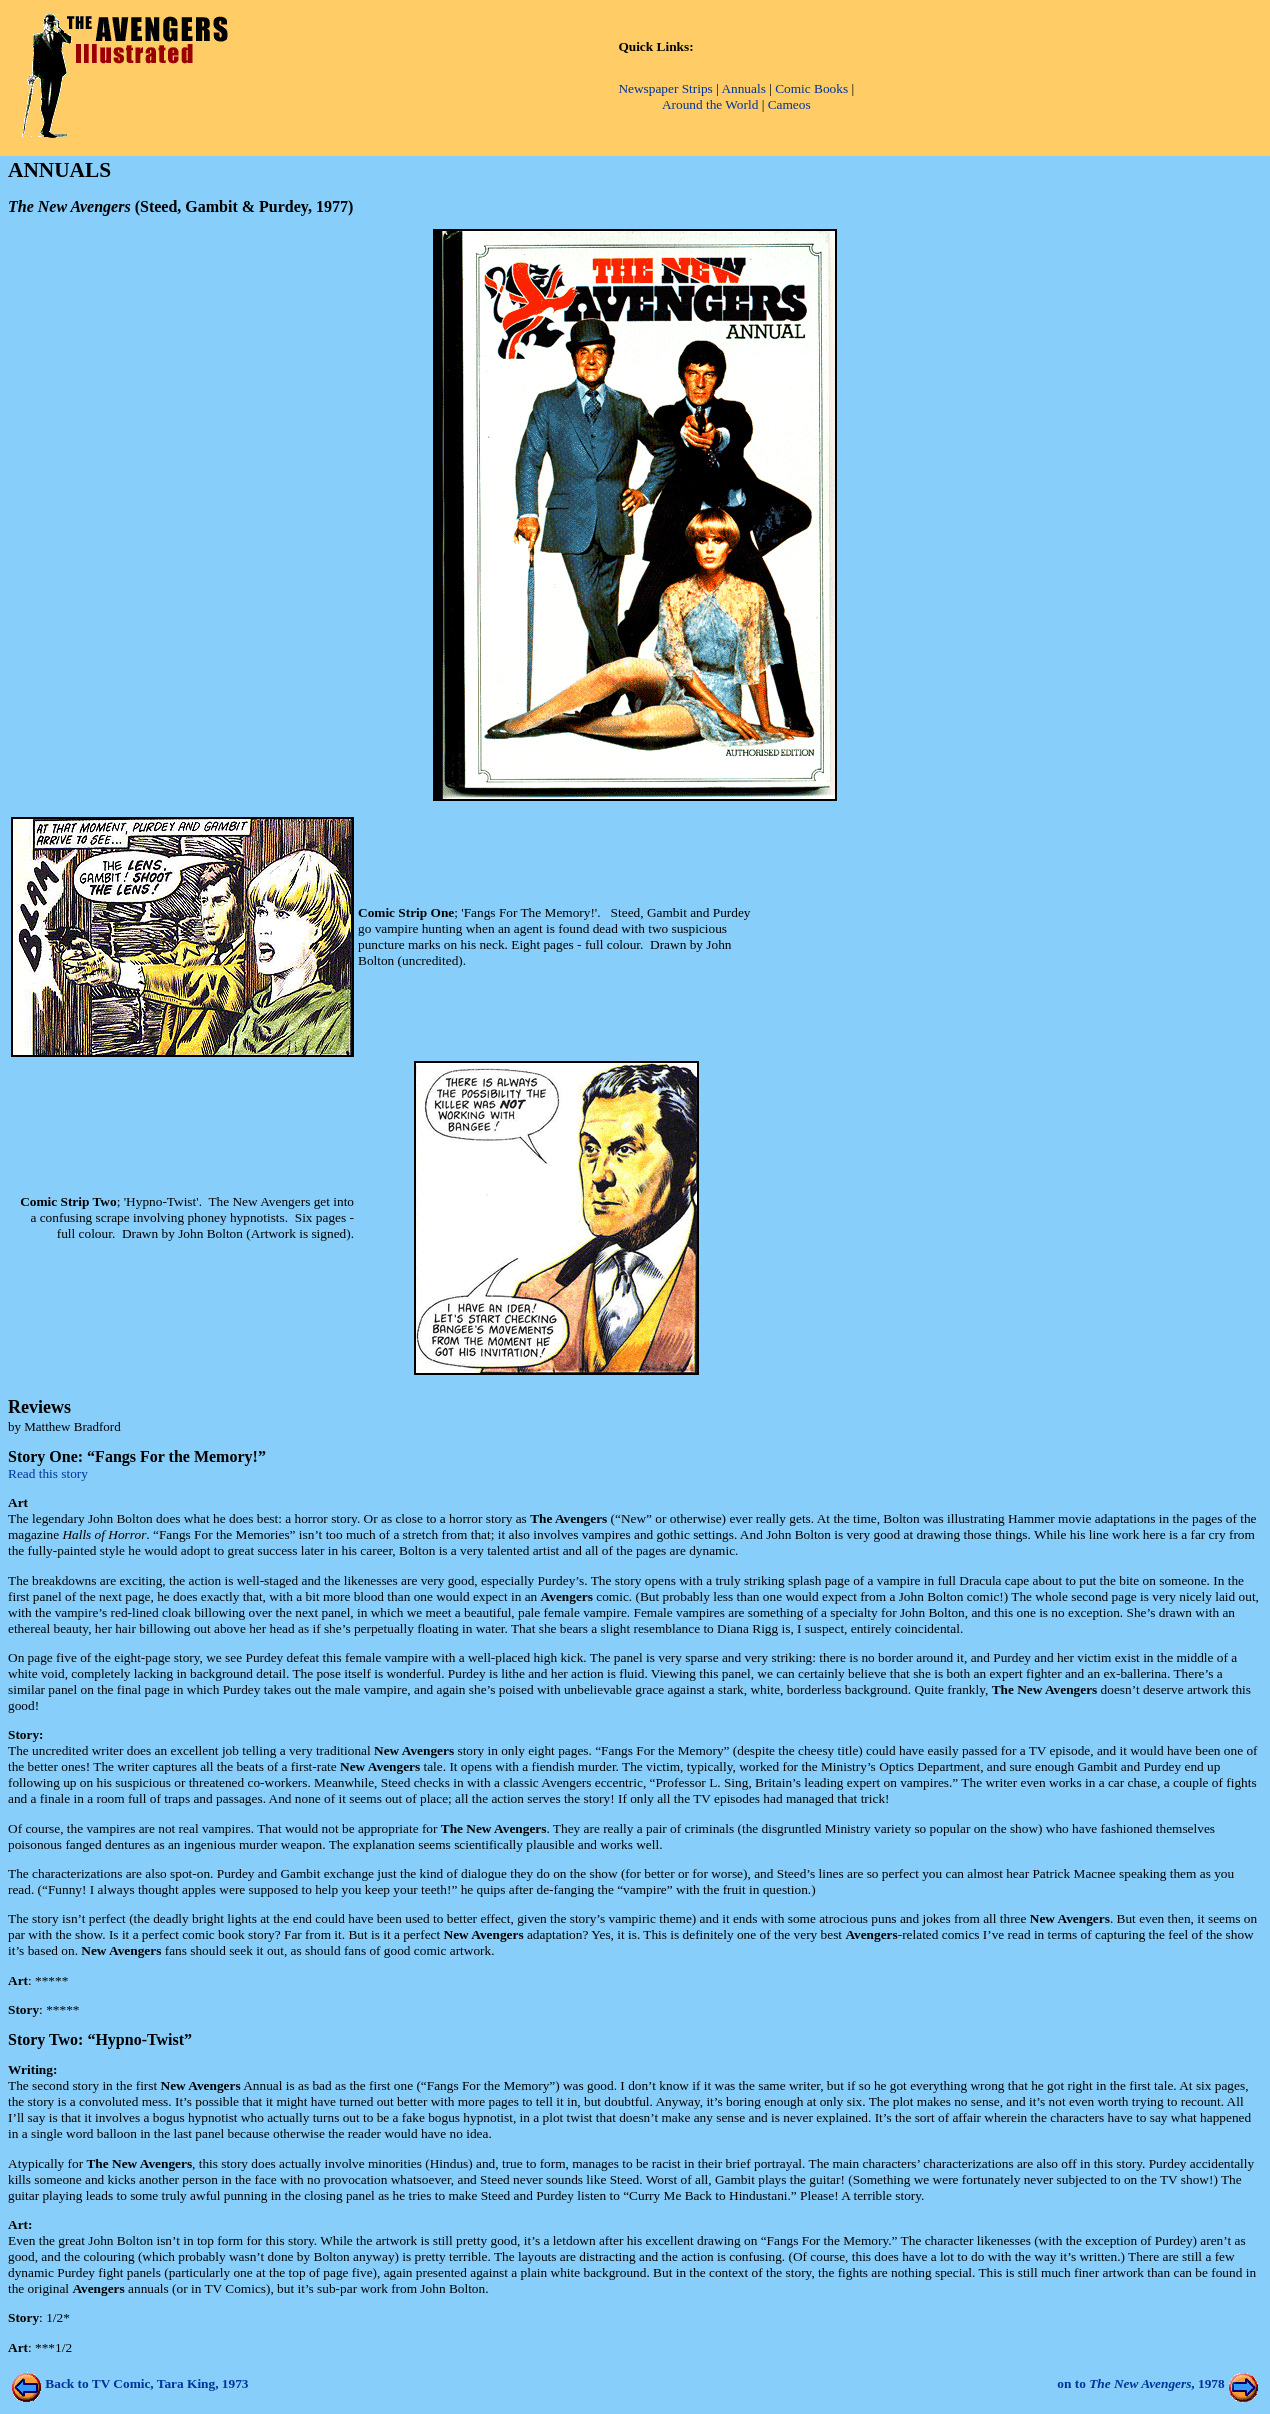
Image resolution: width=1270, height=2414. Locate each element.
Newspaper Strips (665, 88)
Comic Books (811, 88)
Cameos (789, 104)
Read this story (48, 1473)
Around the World (710, 104)
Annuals (743, 88)
